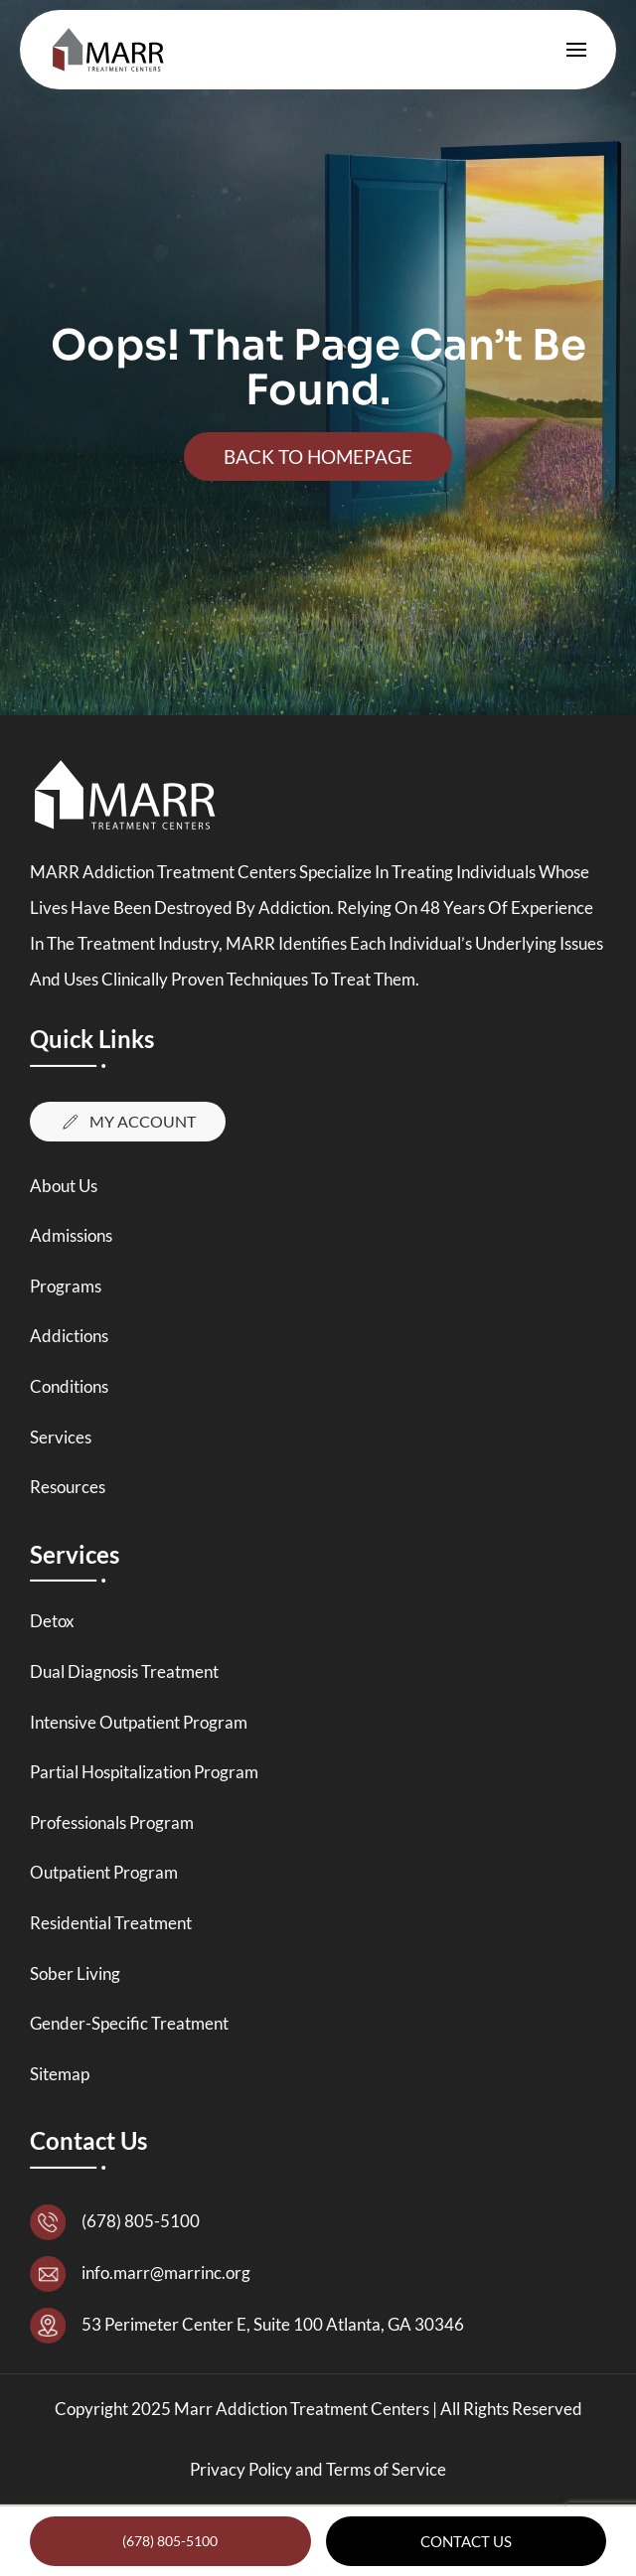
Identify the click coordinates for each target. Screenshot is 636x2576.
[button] (576, 49)
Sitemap (59, 2073)
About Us (63, 1185)
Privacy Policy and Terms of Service (318, 2469)
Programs (65, 1286)
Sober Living (75, 1973)
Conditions (69, 1386)
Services (60, 1437)
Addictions (69, 1335)
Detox (52, 1620)
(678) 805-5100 (170, 2540)
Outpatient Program (104, 1872)
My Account (128, 1122)
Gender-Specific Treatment (129, 2023)
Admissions (71, 1235)
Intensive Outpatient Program (138, 1722)
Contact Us (466, 2541)
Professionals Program (112, 1822)
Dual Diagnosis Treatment (124, 1671)
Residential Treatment (111, 1922)
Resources (67, 1486)
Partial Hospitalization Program (144, 1771)
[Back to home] (113, 49)
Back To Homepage (318, 456)
